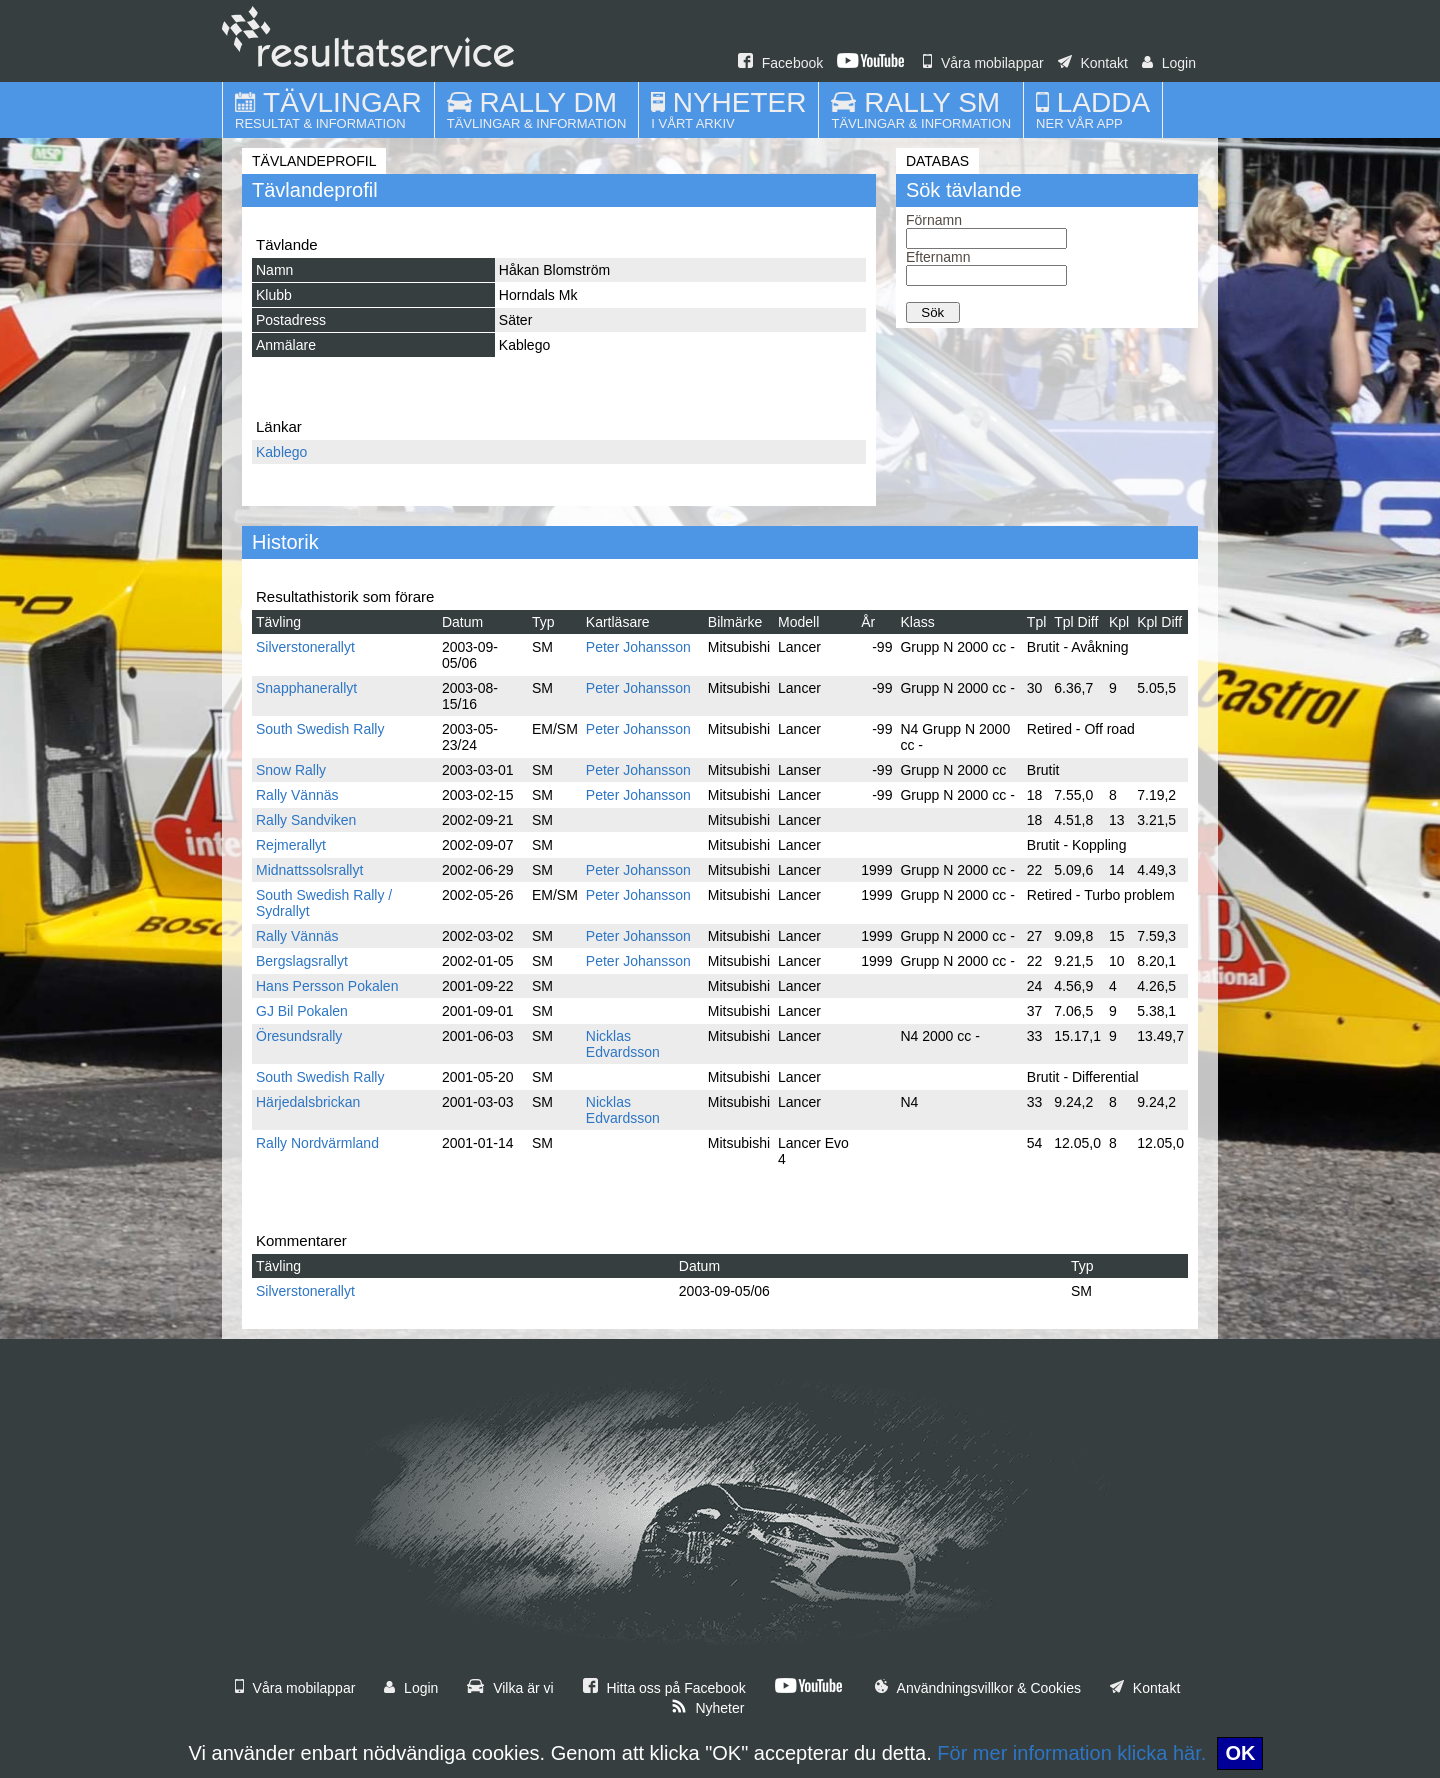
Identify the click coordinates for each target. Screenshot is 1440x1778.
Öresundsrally (299, 1036)
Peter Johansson (638, 647)
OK (1240, 1753)
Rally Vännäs (297, 795)
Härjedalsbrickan (308, 1102)
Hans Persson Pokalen (327, 986)
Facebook (780, 63)
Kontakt (1093, 63)
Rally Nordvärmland (317, 1143)
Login (1169, 63)
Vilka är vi (510, 1688)
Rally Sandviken (306, 820)
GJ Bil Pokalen (302, 1011)
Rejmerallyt (291, 845)
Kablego (281, 452)
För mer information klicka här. (1071, 1753)
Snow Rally (291, 770)
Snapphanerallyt (306, 688)
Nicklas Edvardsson (623, 1044)
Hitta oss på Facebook (664, 1688)
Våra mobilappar (983, 63)
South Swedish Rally (320, 729)
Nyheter (708, 1708)
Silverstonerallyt (305, 647)
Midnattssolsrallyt (309, 870)
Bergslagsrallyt (302, 961)
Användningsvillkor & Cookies (978, 1688)
